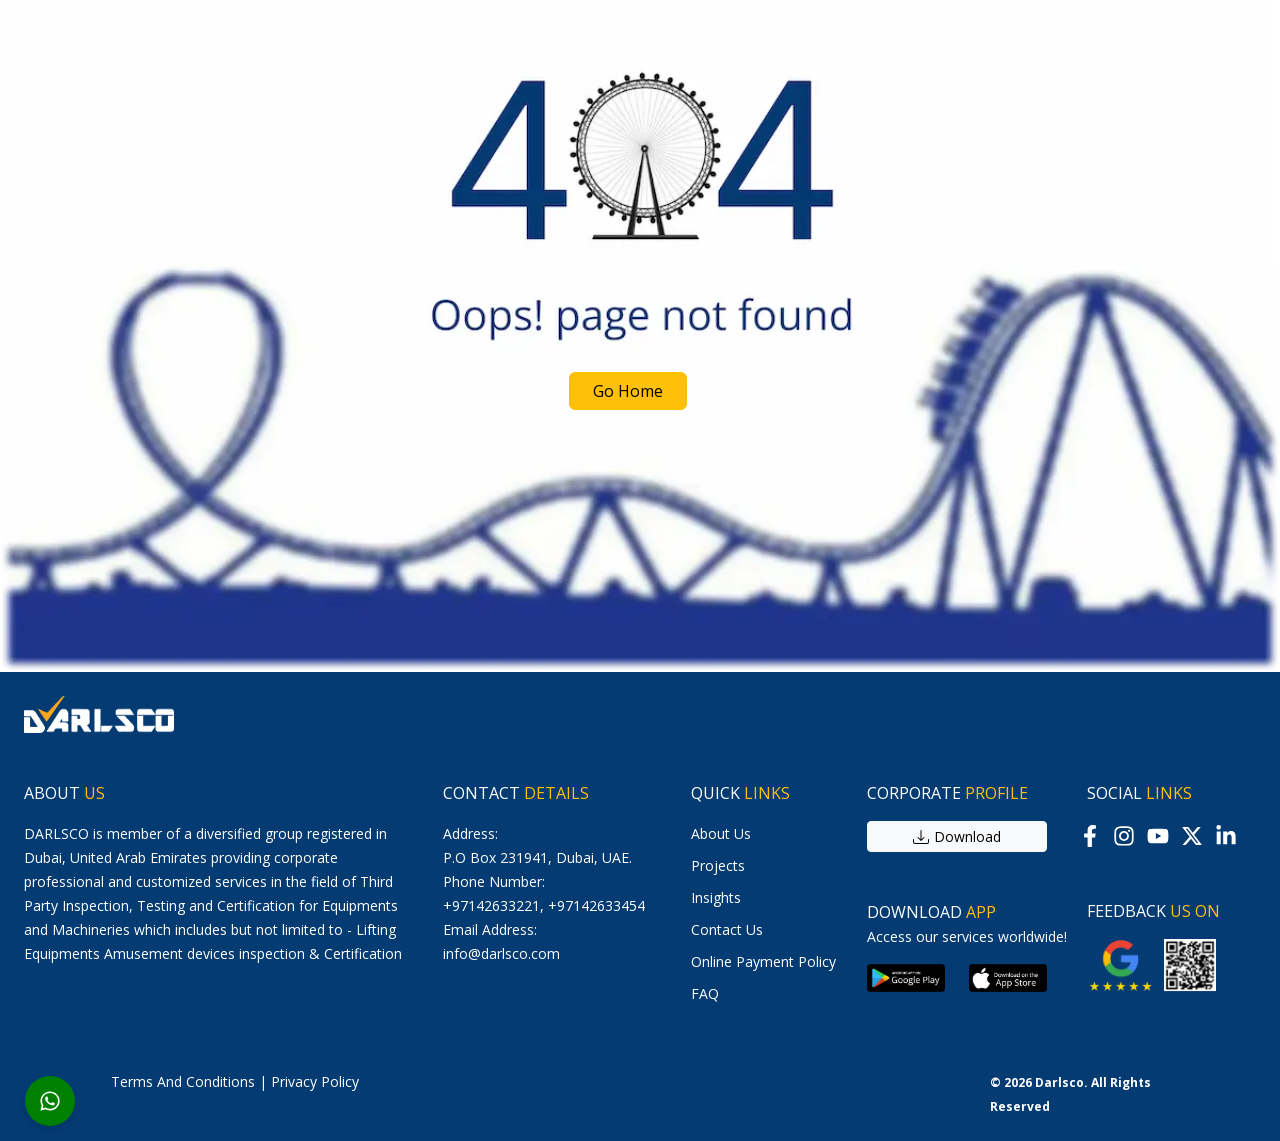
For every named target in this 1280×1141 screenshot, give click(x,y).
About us (721, 833)
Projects (718, 865)
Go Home (628, 391)
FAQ (705, 993)
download (957, 836)
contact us (727, 929)
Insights (716, 897)
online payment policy (763, 961)
